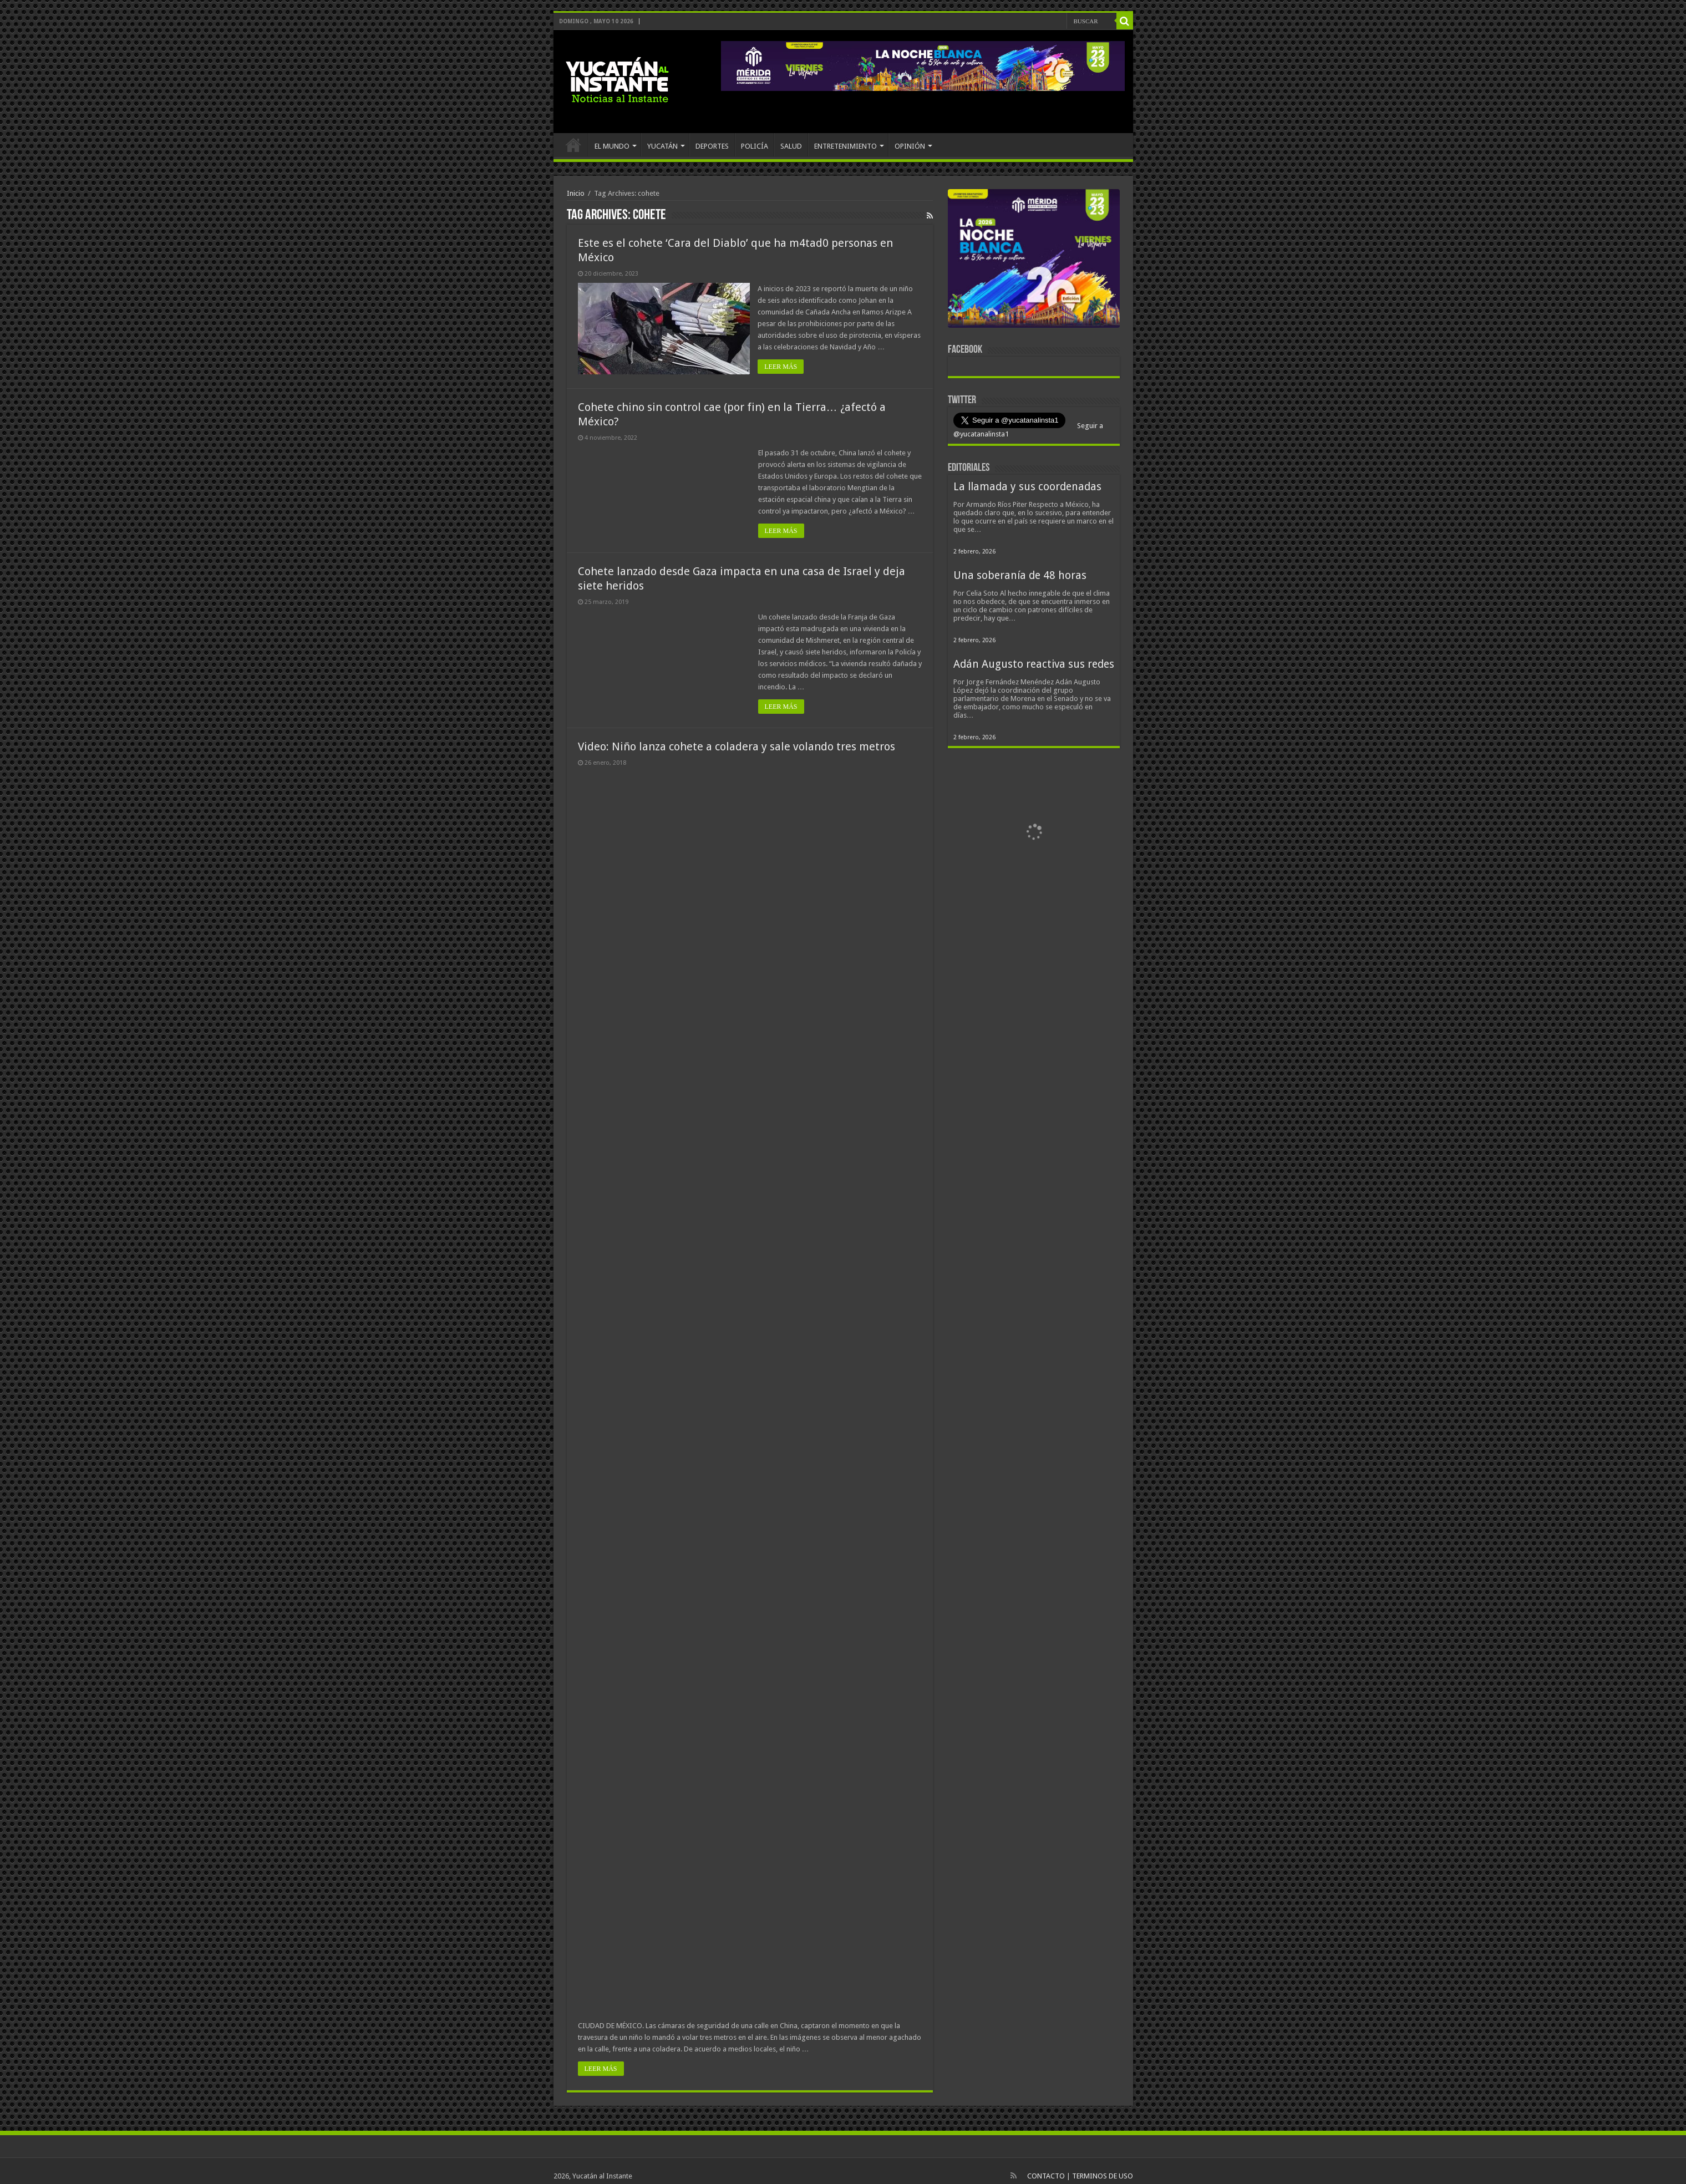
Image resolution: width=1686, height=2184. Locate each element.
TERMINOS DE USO (1102, 2176)
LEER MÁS (781, 366)
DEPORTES (712, 146)
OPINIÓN (910, 146)
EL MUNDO (612, 146)
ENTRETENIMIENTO (845, 146)
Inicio (576, 193)
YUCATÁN (662, 146)
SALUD (791, 146)
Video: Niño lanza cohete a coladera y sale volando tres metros (736, 746)
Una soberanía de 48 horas (1019, 575)
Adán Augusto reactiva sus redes (1033, 664)
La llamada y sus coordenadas (1027, 486)
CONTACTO (1046, 2176)
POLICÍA (754, 146)
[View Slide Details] (1034, 260)
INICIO (573, 144)
